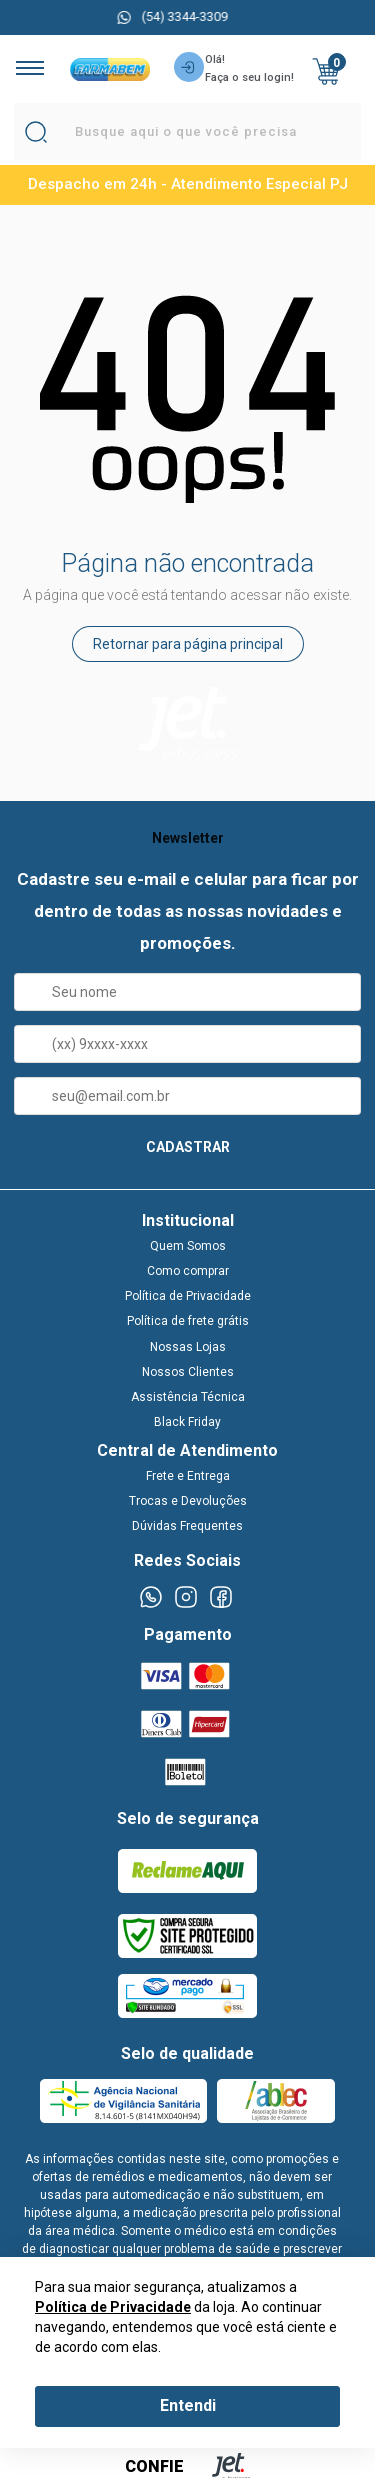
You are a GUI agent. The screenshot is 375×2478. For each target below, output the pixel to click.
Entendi (188, 2405)
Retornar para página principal (188, 644)
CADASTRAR (188, 1147)
